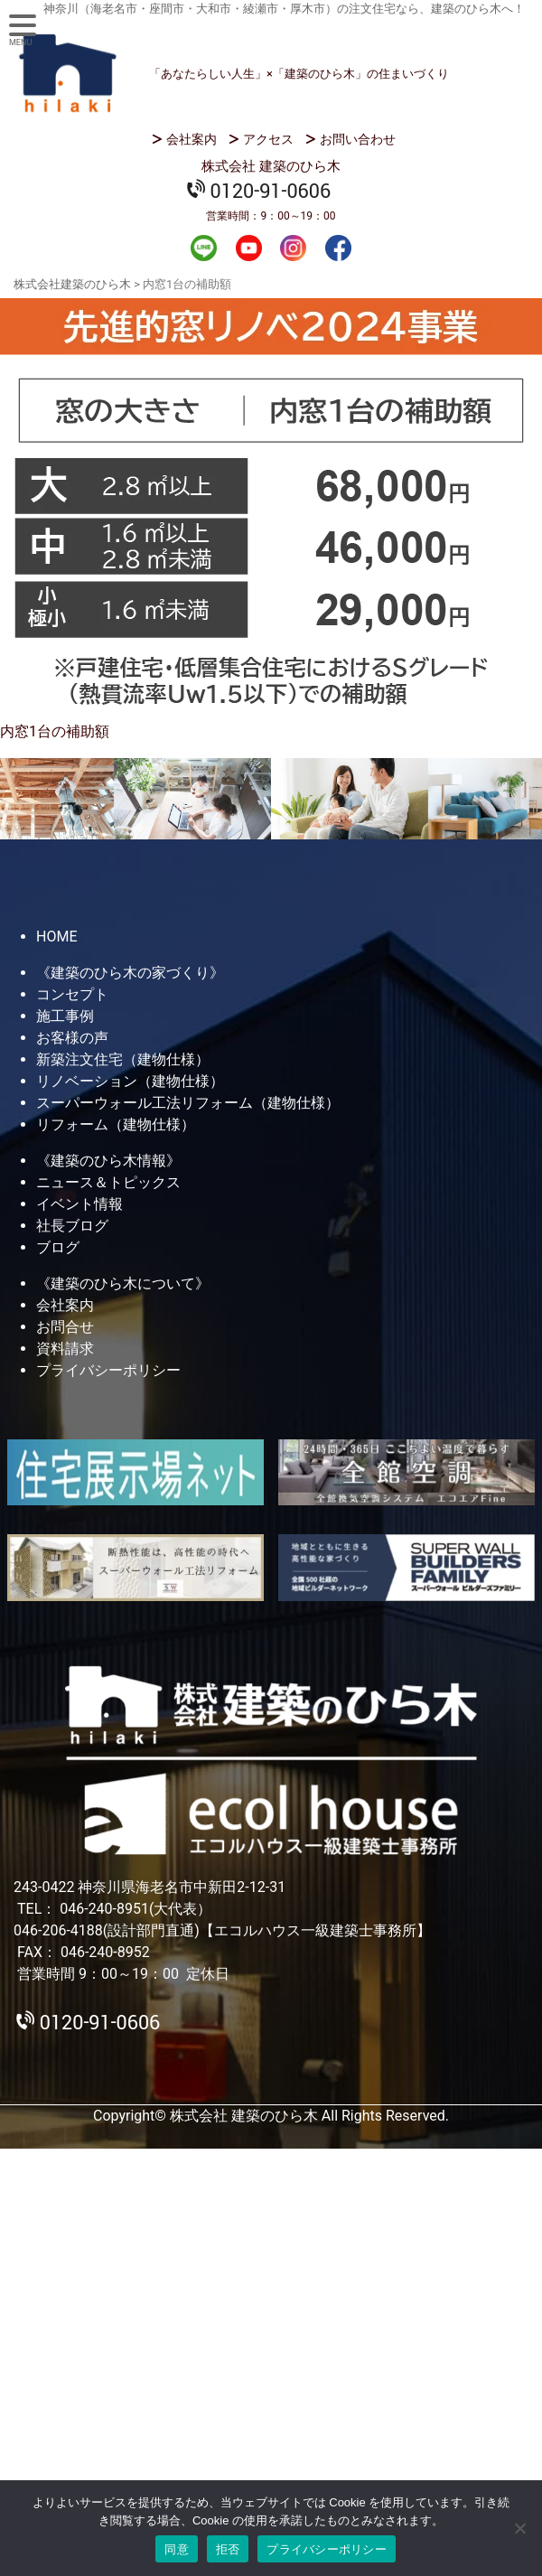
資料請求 (65, 1348)
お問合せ (65, 1326)
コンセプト (72, 994)
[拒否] (519, 2528)
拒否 (228, 2549)
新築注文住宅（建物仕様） (123, 1059)
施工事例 (65, 1016)
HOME (56, 936)
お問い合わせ (358, 139)
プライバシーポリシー (108, 1370)
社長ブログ (72, 1225)
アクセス (268, 139)
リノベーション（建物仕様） (130, 1081)
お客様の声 (72, 1037)
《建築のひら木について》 (123, 1283)
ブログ (57, 1247)
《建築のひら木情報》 (108, 1160)
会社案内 (191, 139)
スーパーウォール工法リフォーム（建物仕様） (188, 1102)
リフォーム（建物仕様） (115, 1124)
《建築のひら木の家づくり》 (130, 972)
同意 (176, 2549)
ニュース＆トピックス (108, 1182)
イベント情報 (79, 1204)
